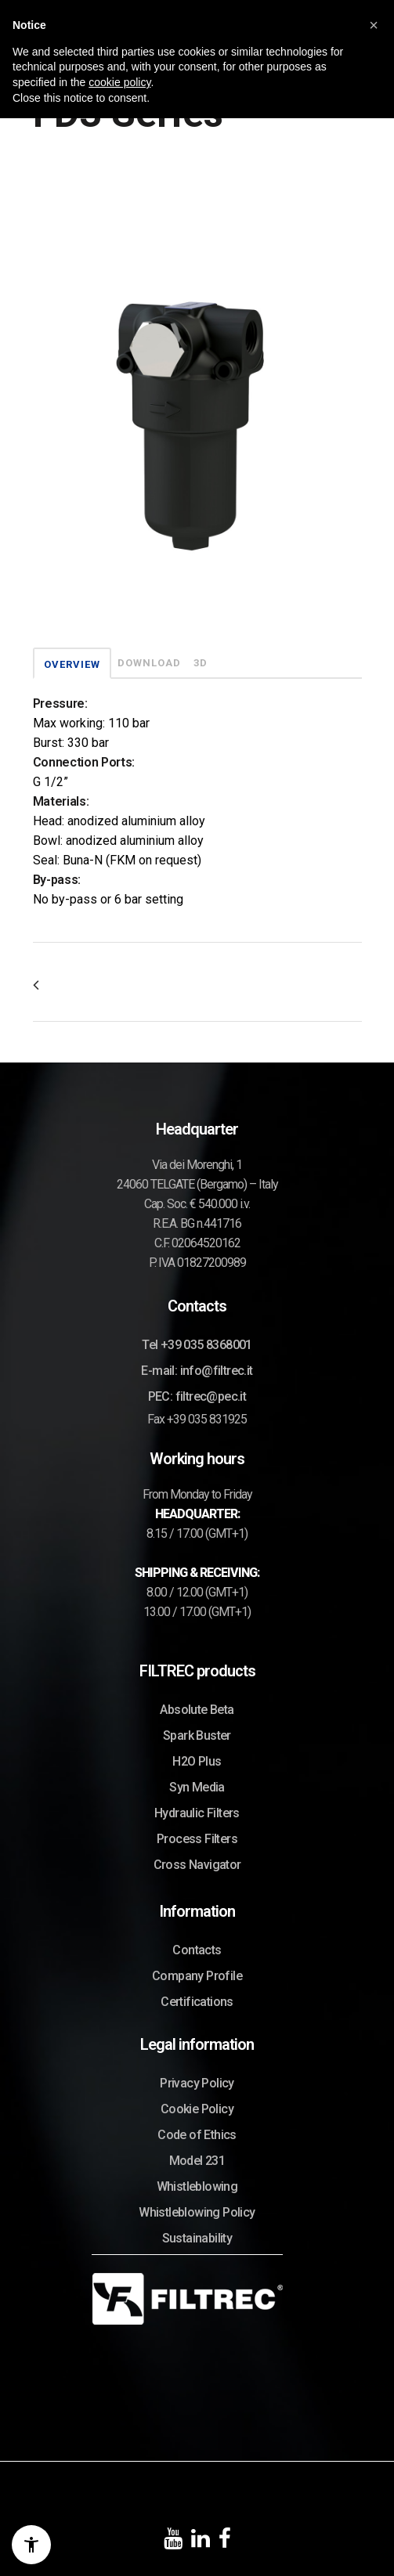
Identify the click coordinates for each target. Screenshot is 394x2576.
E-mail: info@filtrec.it (196, 1370)
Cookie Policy (197, 2109)
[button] (373, 25)
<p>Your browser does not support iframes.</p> (197, 407)
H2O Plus (196, 1761)
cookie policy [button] (119, 82)
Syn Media (197, 1787)
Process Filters (197, 1838)
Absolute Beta (196, 1709)
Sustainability (197, 2238)
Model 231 (197, 2160)
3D (200, 663)
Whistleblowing (197, 2186)
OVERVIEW (72, 664)
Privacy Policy (197, 2083)
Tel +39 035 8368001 (197, 1344)
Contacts (196, 1950)
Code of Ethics (197, 2134)
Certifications (197, 2001)
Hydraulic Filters (197, 1813)
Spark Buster (197, 1735)
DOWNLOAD (149, 663)
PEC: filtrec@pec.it (197, 1396)
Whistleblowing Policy (197, 2212)
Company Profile (197, 1975)
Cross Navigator (197, 1864)
